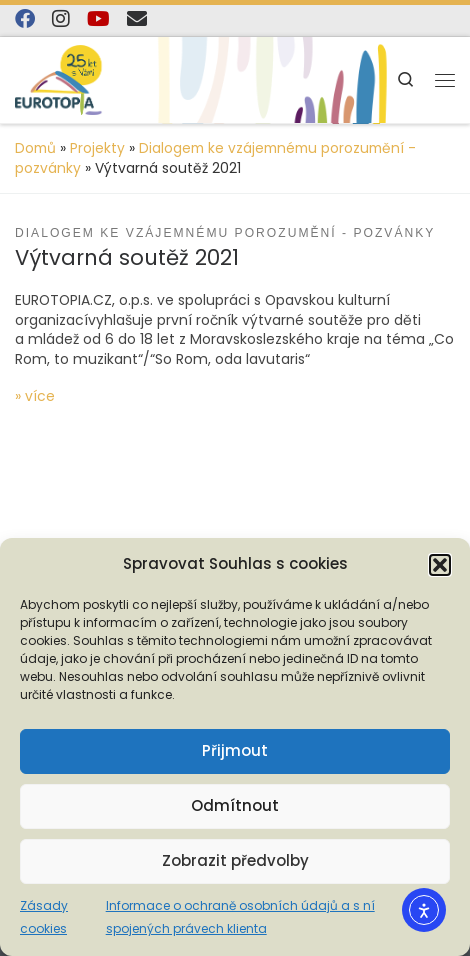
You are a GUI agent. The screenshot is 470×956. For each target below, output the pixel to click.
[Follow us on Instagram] (61, 19)
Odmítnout (235, 805)
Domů (35, 148)
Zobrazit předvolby (235, 860)
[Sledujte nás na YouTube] (98, 19)
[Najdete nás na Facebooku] (25, 19)
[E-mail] (137, 19)
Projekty (97, 148)
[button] (440, 565)
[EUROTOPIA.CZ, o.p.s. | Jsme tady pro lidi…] (80, 78)
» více (35, 396)
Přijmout (235, 750)
